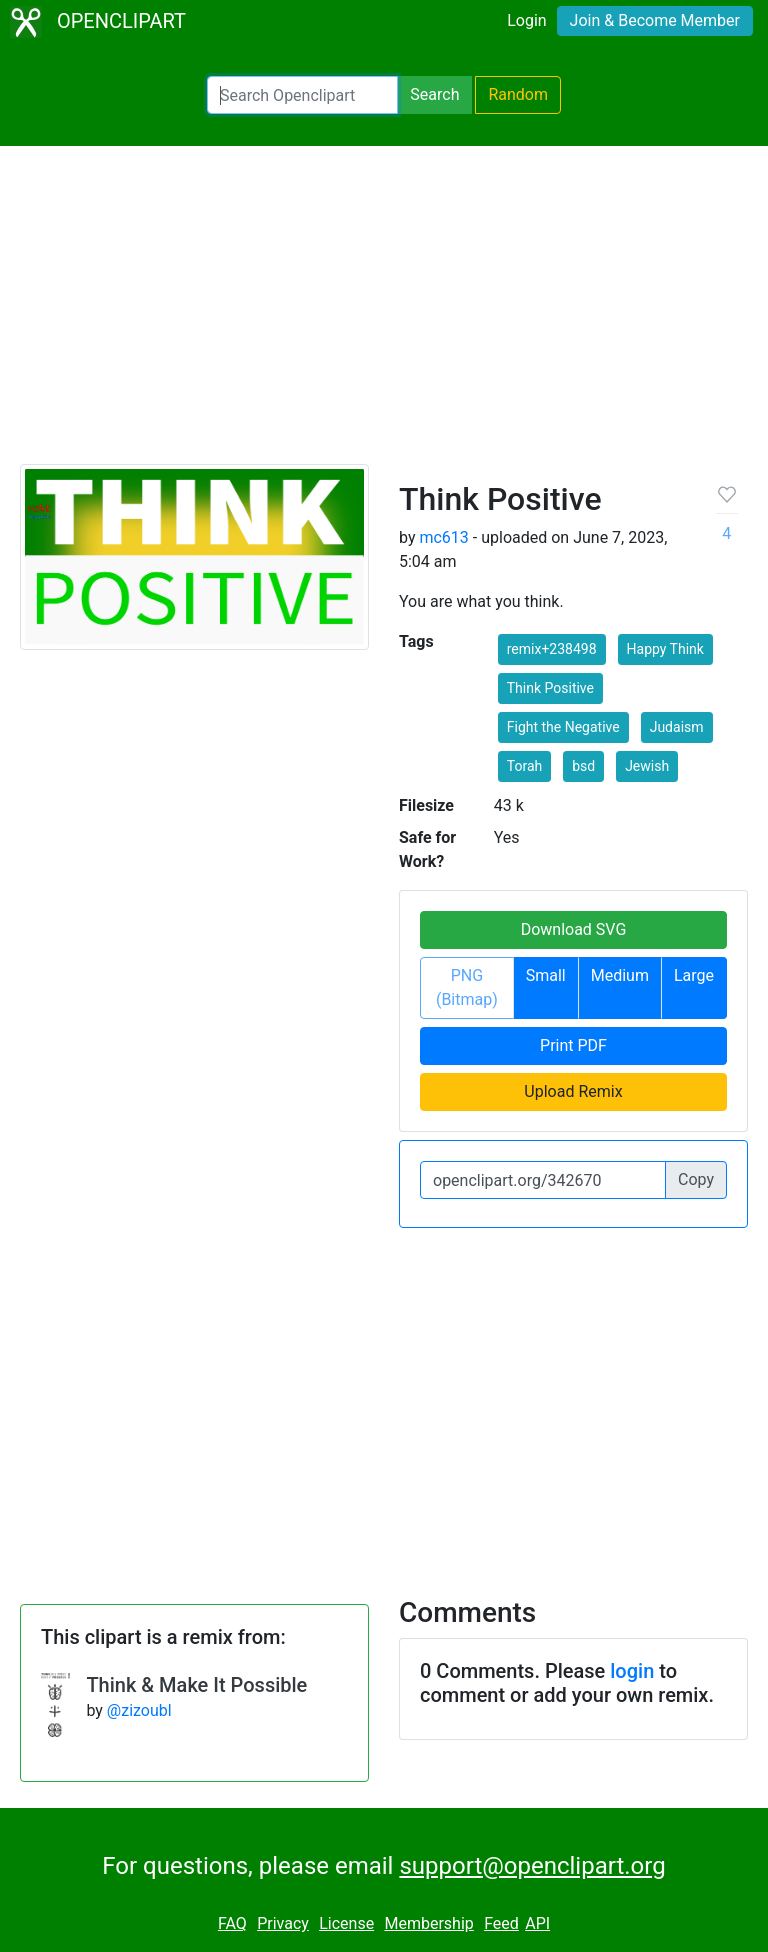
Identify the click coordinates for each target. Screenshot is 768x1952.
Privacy (283, 1923)
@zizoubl (139, 1710)
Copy (696, 1179)
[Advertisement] (384, 314)
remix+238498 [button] (552, 649)
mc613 (443, 537)
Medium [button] (620, 975)
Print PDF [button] (573, 1045)
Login (526, 20)
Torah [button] (524, 766)
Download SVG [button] (574, 929)
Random (518, 94)
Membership (428, 1923)
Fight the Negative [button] (563, 727)
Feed (501, 1923)
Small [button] (546, 975)
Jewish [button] (647, 766)
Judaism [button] (677, 727)
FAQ (232, 1923)
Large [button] (694, 975)
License (346, 1923)
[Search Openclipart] (302, 95)
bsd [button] (583, 766)
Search (434, 94)
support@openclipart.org (532, 1866)
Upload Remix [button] (573, 1091)
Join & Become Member (655, 20)
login (632, 1671)
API (537, 1923)
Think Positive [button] (550, 688)
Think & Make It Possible (196, 1685)
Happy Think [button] (665, 649)
